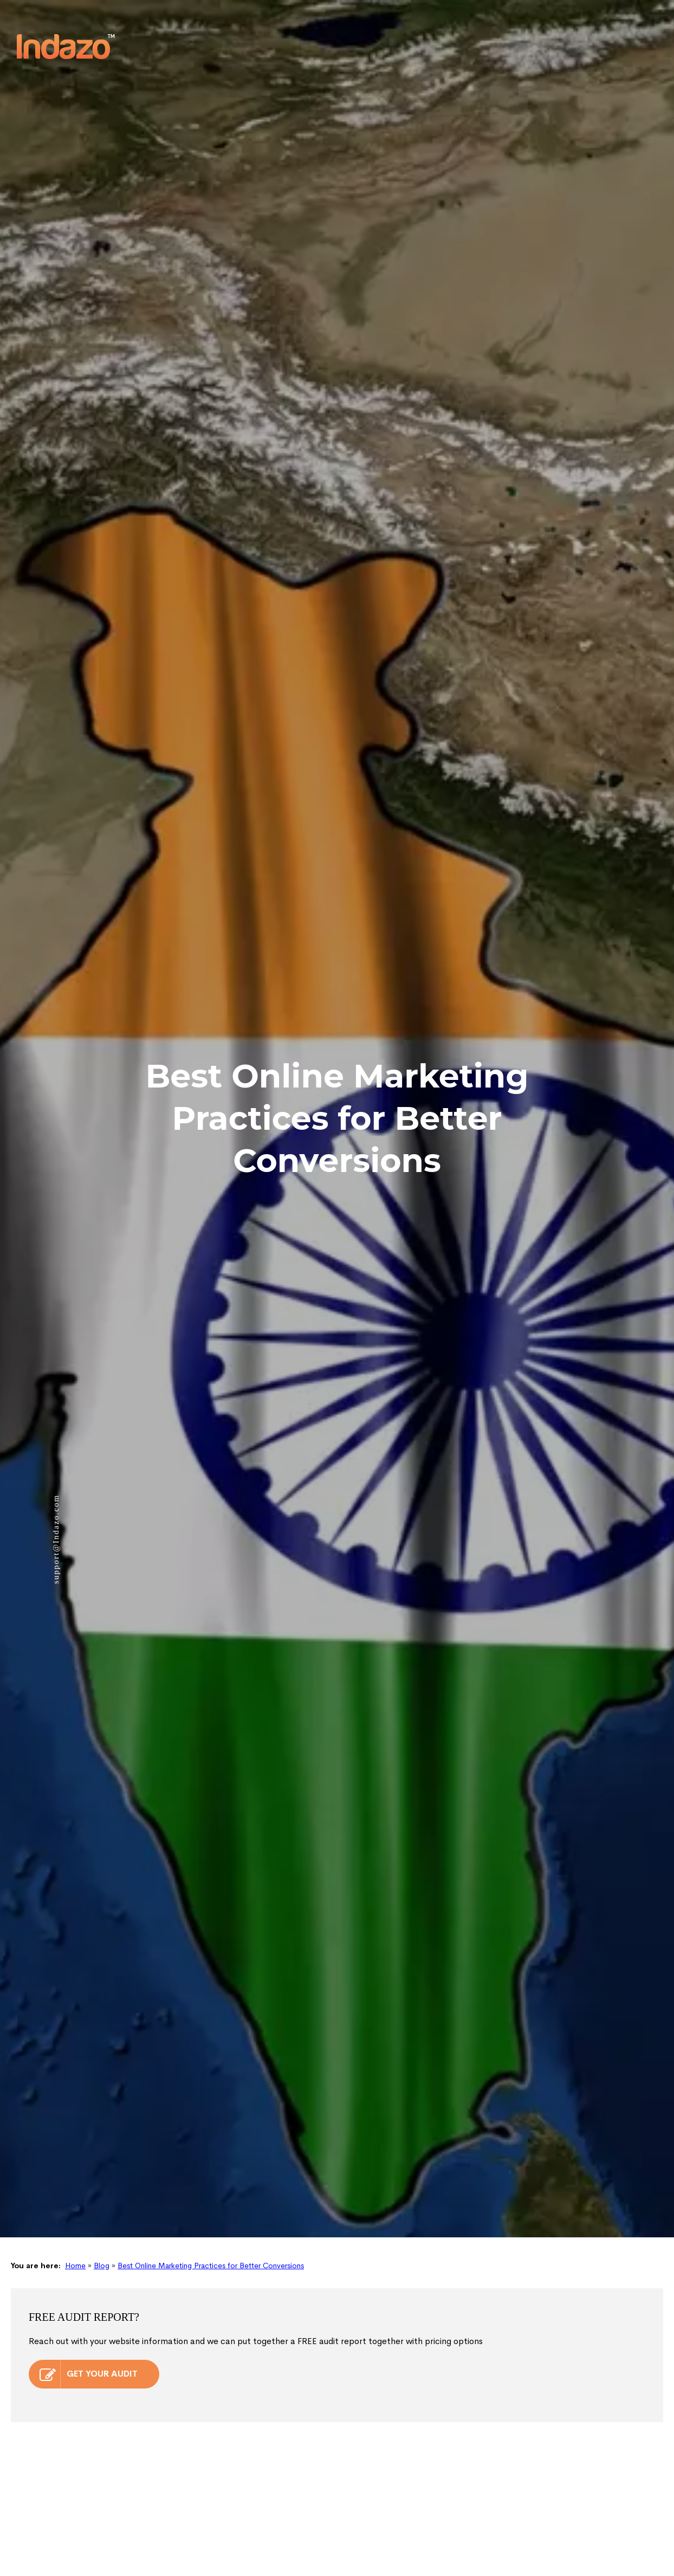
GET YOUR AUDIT (89, 2198)
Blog (101, 2089)
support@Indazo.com (55, 1415)
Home (75, 2089)
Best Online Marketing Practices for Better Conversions (211, 2089)
